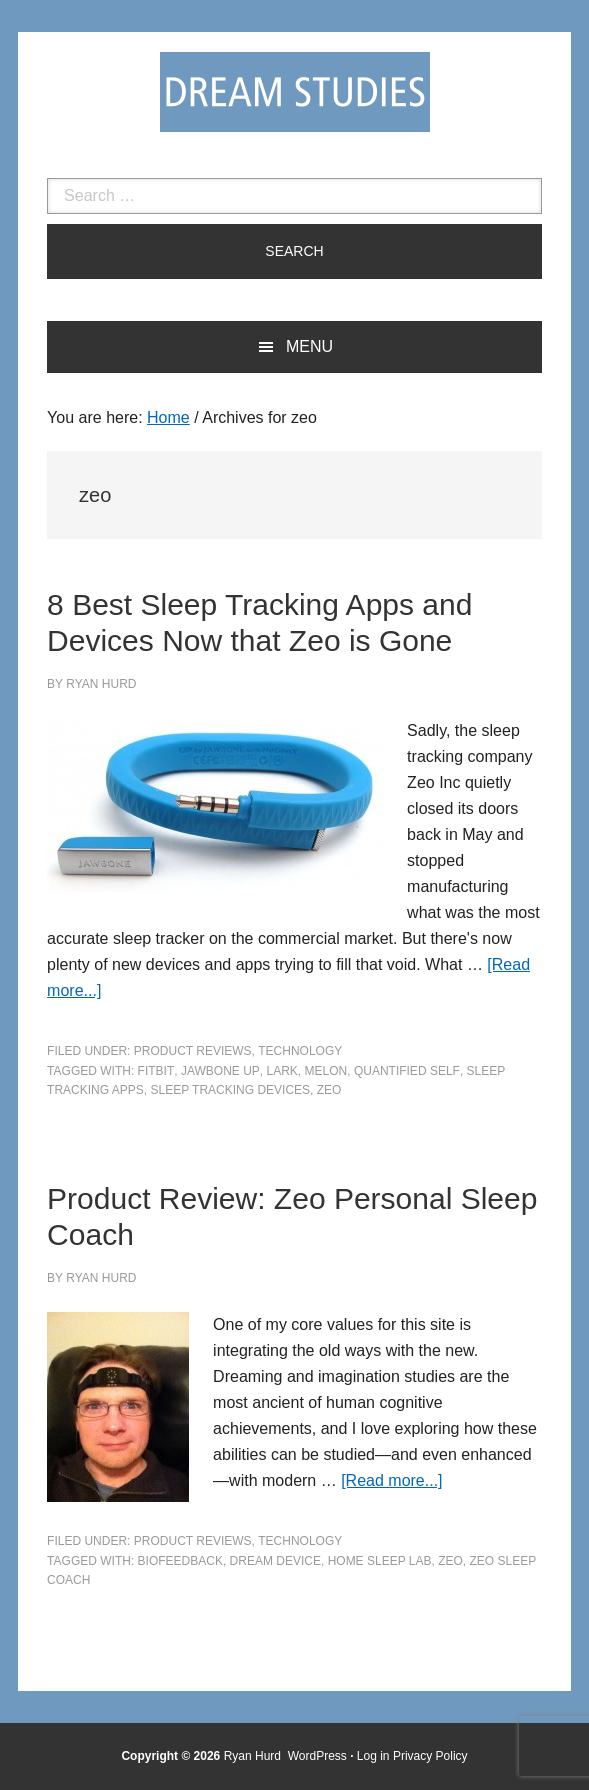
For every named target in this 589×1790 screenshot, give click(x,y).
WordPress (317, 1756)
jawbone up (220, 1071)
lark (281, 1071)
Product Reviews (193, 1051)
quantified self (407, 1071)
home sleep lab (380, 1561)
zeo (329, 1090)
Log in (373, 1756)
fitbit (156, 1071)
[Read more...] (391, 1480)
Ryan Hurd (254, 1756)
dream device (275, 1561)
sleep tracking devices (230, 1090)
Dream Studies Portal (295, 92)
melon (326, 1071)
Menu (309, 346)
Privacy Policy (430, 1756)
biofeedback (180, 1561)
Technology (300, 1051)
